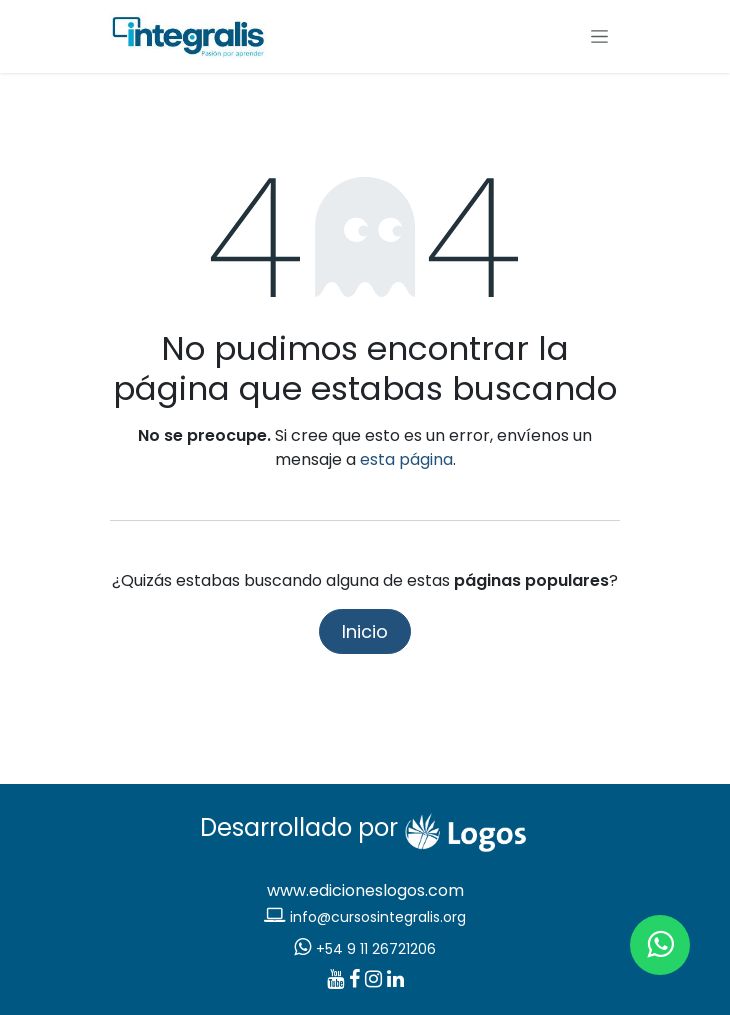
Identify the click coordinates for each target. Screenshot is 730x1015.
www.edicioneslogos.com (365, 890)
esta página (406, 459)
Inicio (365, 631)
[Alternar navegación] (599, 37)
